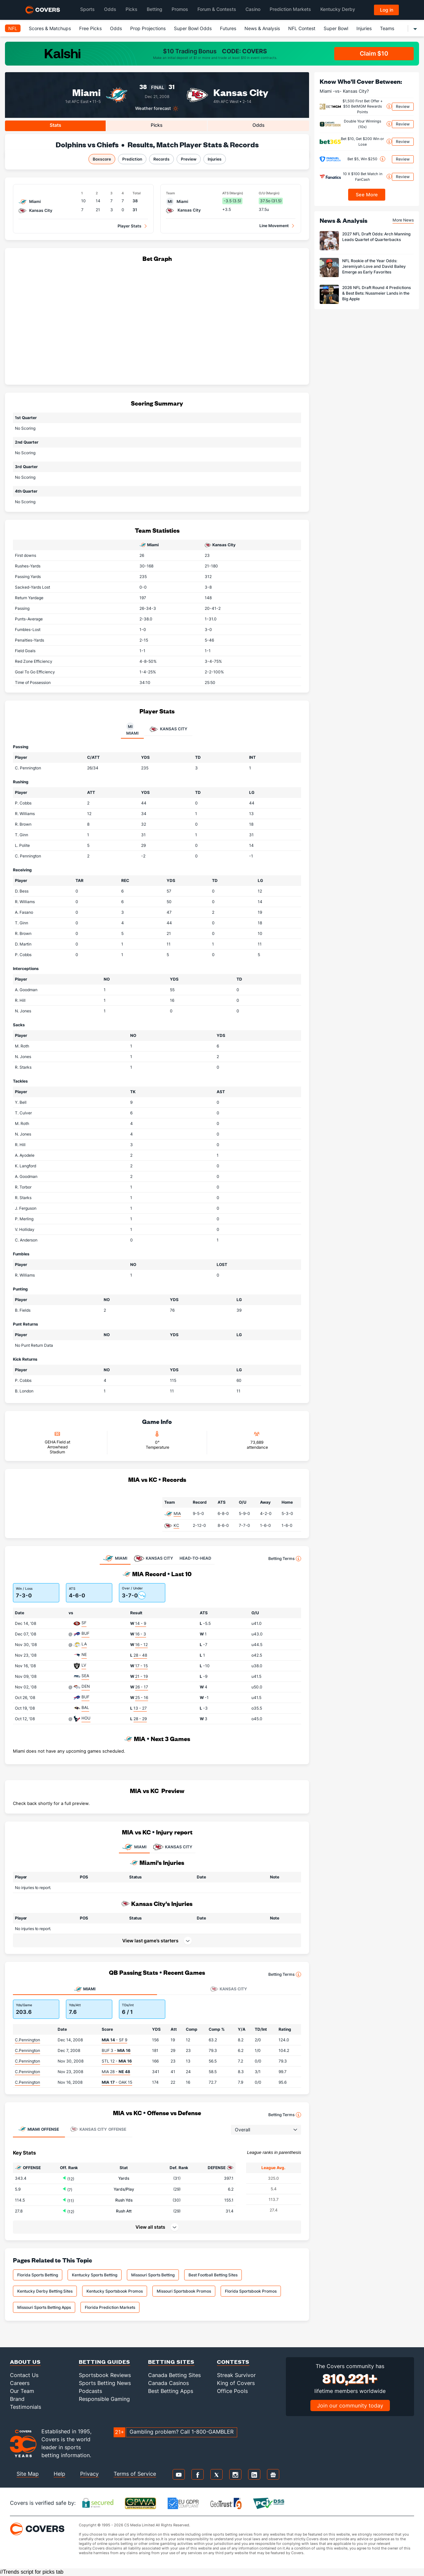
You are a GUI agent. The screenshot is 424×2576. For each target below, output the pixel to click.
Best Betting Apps (170, 2391)
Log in (386, 10)
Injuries (364, 28)
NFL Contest (301, 28)
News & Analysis (262, 28)
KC (176, 1525)
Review (403, 106)
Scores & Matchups (50, 28)
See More (367, 194)
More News (403, 220)
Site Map (28, 2473)
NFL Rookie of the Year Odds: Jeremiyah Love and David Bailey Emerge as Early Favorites (374, 266)
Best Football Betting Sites (213, 2274)
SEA (85, 1675)
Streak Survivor (236, 2375)
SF (83, 1622)
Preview (188, 159)
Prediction (132, 159)
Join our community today (350, 2405)
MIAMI (134, 1847)
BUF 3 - (116, 2050)
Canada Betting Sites (174, 2375)
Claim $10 (374, 53)
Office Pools (232, 2391)
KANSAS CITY (172, 1847)
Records (161, 159)
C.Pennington (27, 2039)
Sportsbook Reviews (105, 2375)
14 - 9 (140, 1623)
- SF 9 (114, 2039)
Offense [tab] (38, 2129)
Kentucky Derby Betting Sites (45, 2291)
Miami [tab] (132, 729)
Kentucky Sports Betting (94, 2274)
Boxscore (102, 159)
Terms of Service (135, 2473)
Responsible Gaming (104, 2399)
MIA (177, 1513)
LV (83, 1665)
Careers (19, 2383)
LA (84, 1643)
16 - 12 (141, 1644)
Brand (17, 2399)
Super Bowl (336, 28)
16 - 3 (140, 1633)
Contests (233, 2361)
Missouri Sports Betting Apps (44, 2307)
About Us (25, 2361)
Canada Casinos (168, 2383)
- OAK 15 (117, 2082)
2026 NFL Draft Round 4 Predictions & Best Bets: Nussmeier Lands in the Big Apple (376, 293)
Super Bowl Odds (193, 28)
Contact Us (24, 2375)
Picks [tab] (157, 125)
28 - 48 (140, 1655)
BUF (85, 1633)
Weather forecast (153, 108)
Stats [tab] (55, 125)
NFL (12, 28)
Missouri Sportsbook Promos (184, 2291)
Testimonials (25, 2407)
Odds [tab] (258, 125)
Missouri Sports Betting (153, 2274)
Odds (116, 28)
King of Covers (236, 2383)
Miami (86, 91)
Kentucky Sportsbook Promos (114, 2291)
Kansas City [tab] (168, 729)
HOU (85, 1718)
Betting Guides (104, 2361)
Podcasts (90, 2391)
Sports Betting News (105, 2383)
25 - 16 (141, 1697)
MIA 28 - (116, 2071)
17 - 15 (141, 1665)
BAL (85, 1707)
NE (84, 1654)
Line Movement (274, 225)
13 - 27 (140, 1708)
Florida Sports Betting (37, 2274)
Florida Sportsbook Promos (251, 2291)
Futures (228, 28)
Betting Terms (284, 1558)
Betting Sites (171, 2361)
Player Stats (129, 225)
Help (59, 2473)
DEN (85, 1686)
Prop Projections (148, 28)
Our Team (22, 2391)
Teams (387, 28)
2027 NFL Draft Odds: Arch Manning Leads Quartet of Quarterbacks (376, 236)
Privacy (89, 2473)
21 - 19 (141, 1676)
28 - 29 (140, 1718)
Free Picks (90, 28)
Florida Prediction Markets (110, 2307)
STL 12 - (117, 2061)
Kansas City (240, 91)
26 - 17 (141, 1686)
